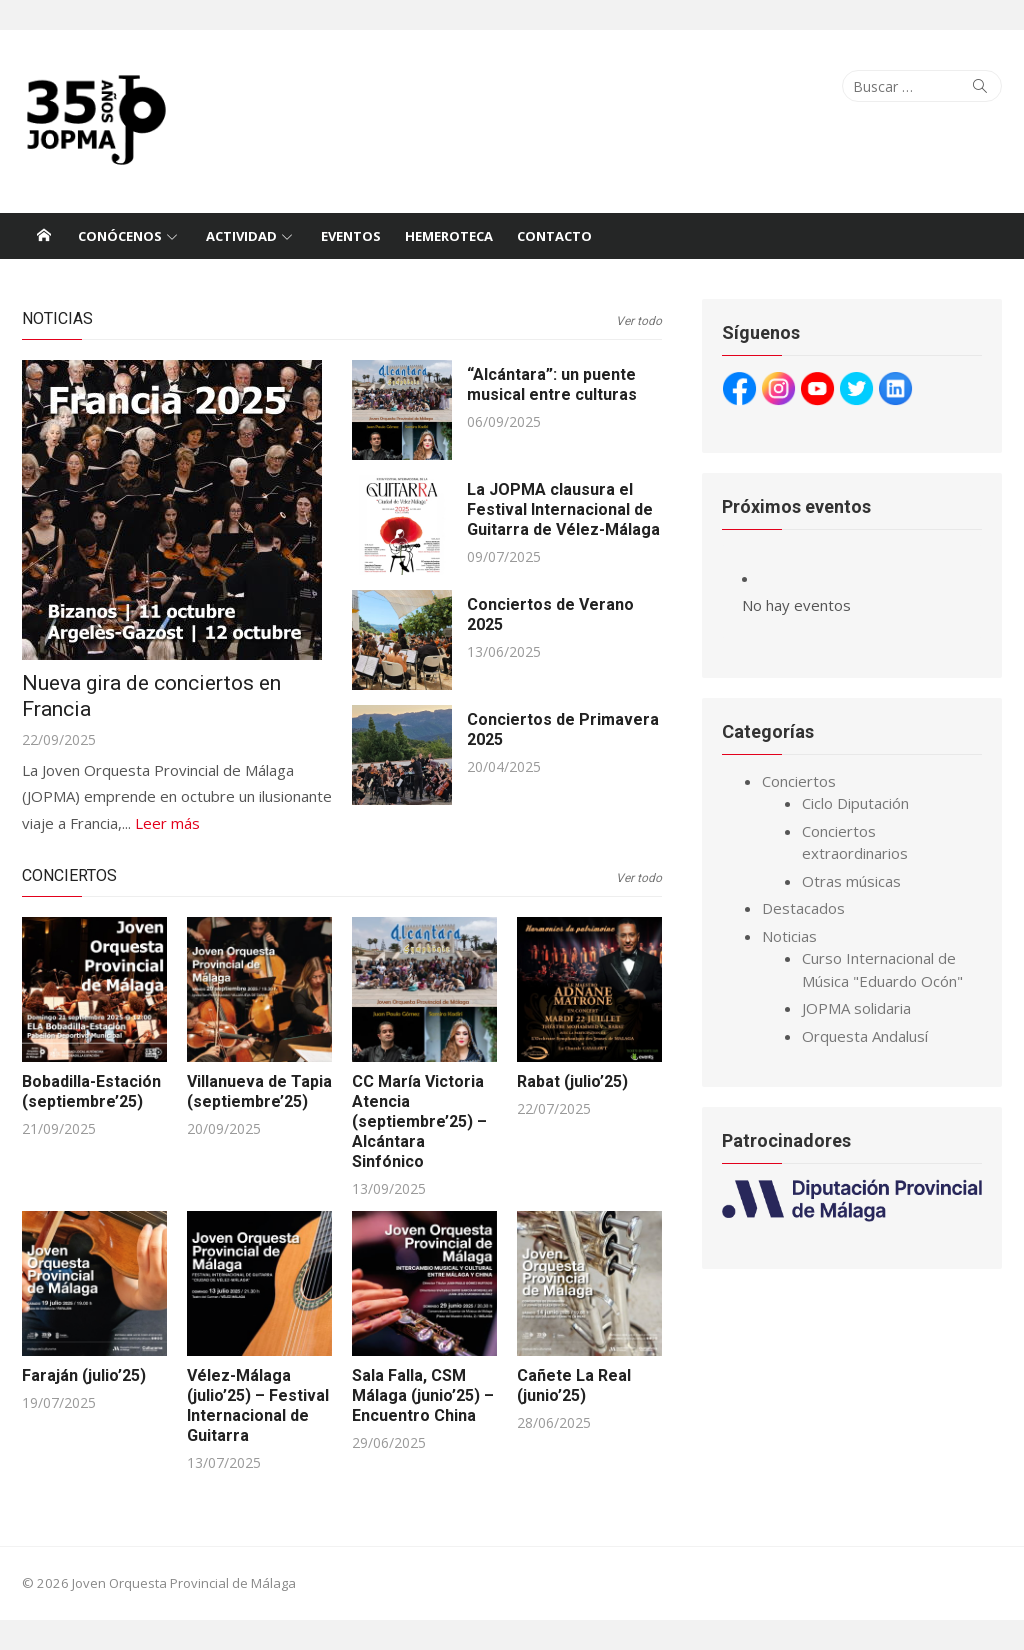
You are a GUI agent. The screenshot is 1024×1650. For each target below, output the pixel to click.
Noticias (57, 318)
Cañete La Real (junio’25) (574, 1385)
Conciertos (69, 875)
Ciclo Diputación (855, 803)
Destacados (803, 908)
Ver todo (639, 321)
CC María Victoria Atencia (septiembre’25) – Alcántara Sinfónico (419, 1121)
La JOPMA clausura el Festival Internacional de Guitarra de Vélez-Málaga (563, 509)
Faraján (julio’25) (84, 1375)
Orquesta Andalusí (865, 1036)
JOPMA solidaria (856, 1008)
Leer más (167, 823)
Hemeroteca (449, 236)
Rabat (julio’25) (572, 1081)
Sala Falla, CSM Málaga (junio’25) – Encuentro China (423, 1395)
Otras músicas (851, 881)
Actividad (241, 236)
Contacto (554, 236)
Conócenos (120, 236)
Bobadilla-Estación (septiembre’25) (91, 1091)
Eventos (351, 236)
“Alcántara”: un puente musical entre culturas (552, 384)
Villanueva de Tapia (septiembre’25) (259, 1091)
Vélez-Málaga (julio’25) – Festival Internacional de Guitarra (258, 1405)
